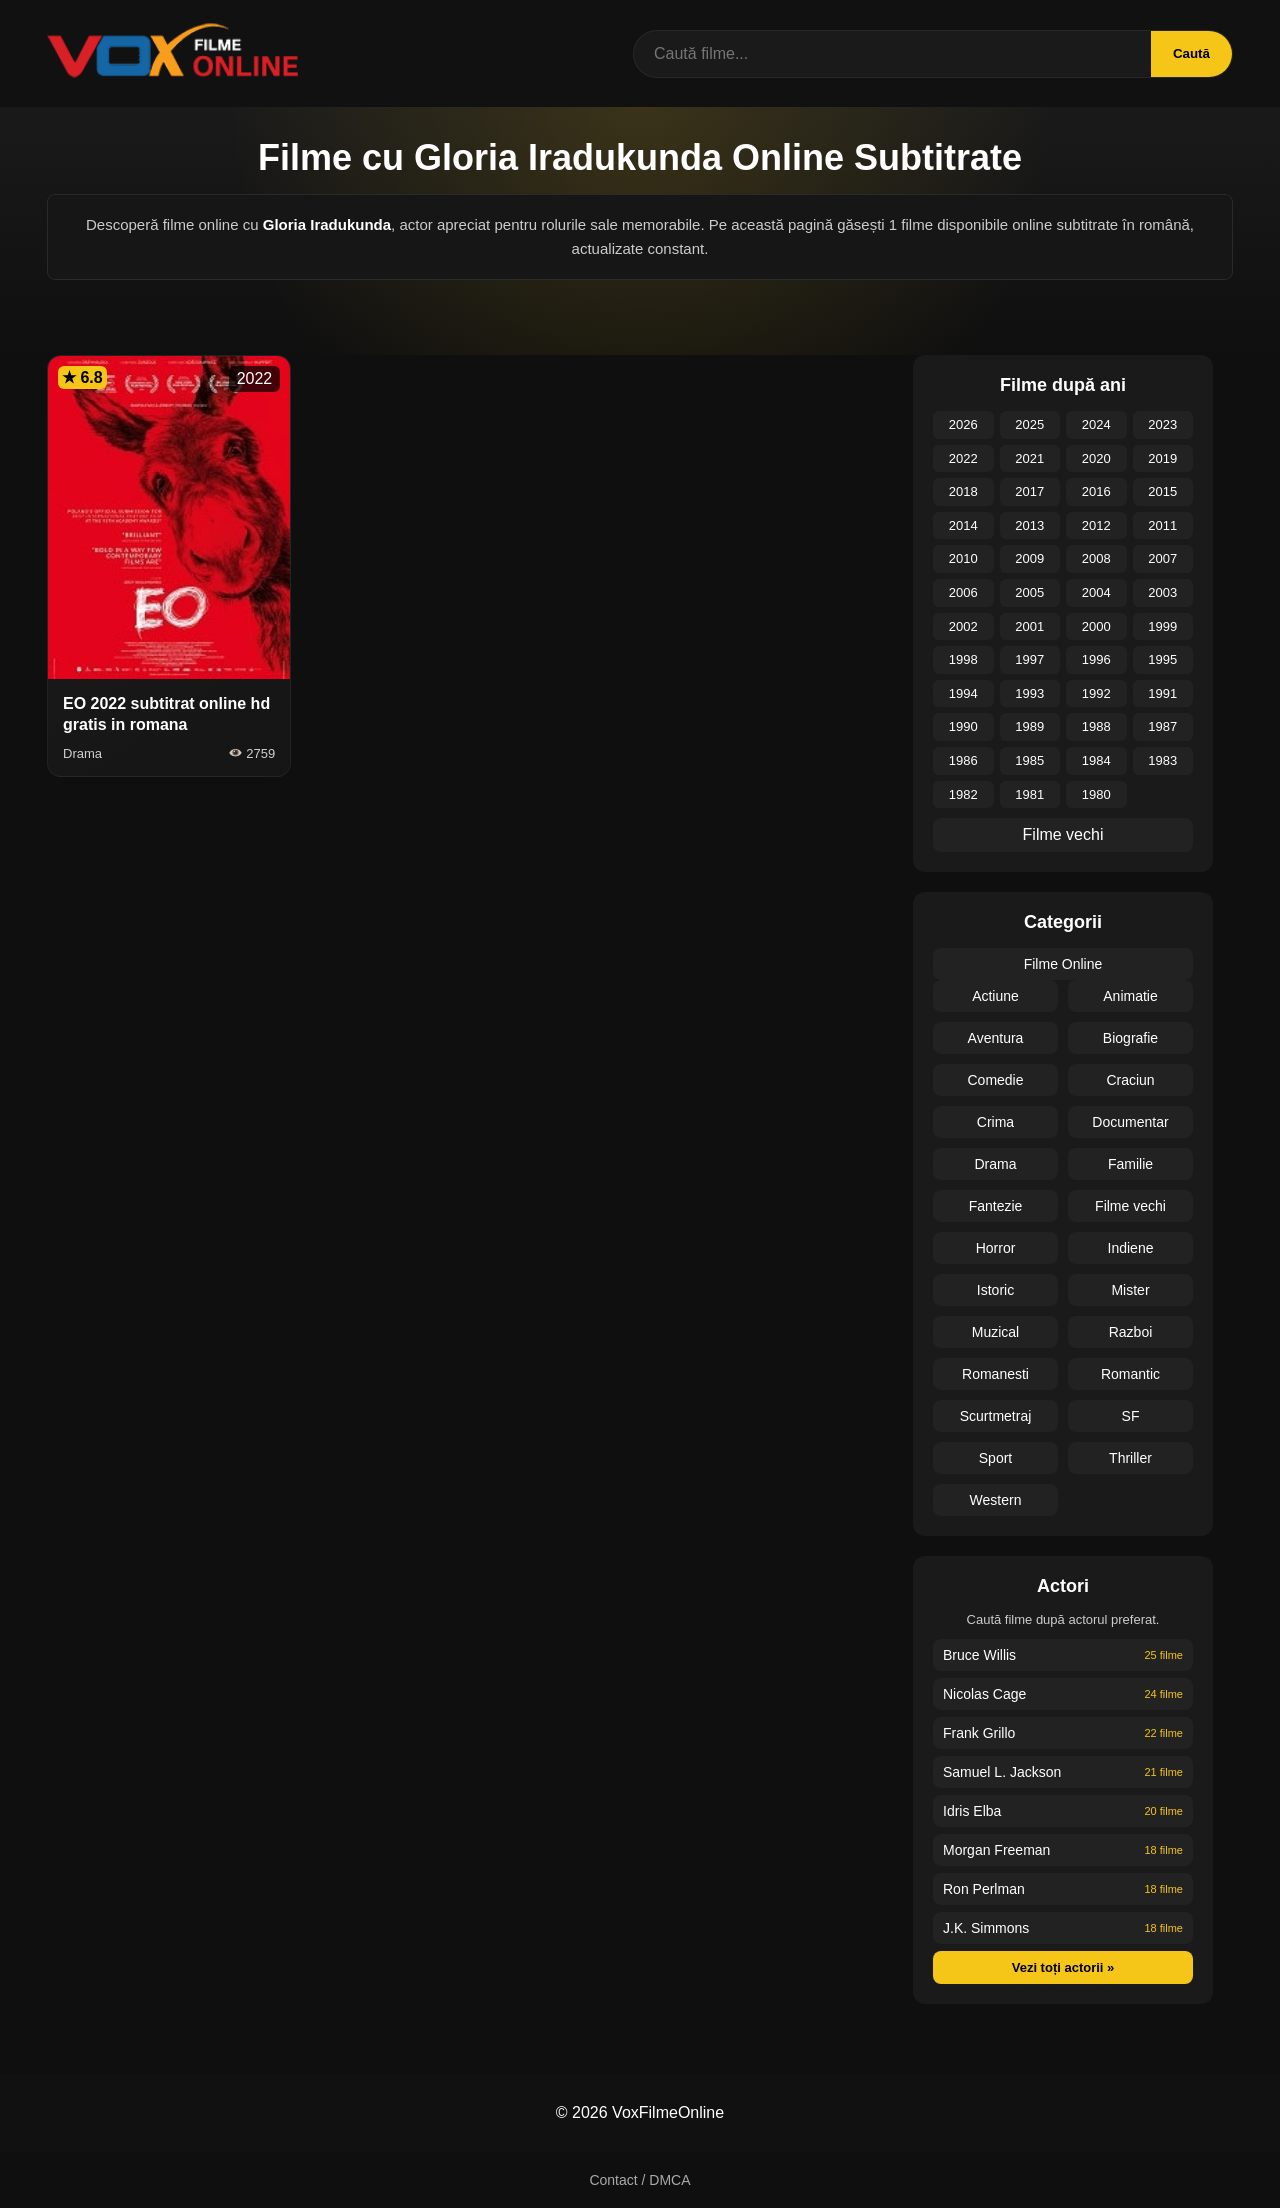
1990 (963, 726)
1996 (1096, 659)
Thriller (1130, 1458)
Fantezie (996, 1206)
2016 (1096, 491)
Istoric (995, 1290)
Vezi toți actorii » (1063, 1967)
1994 (963, 693)
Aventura (996, 1038)
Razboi (1131, 1332)
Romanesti (995, 1374)
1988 (1096, 726)
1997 (1029, 659)
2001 (1029, 626)
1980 (1096, 794)
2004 (1096, 592)
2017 (1029, 491)
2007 (1162, 558)
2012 (1096, 525)
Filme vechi (1063, 834)
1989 (1029, 726)
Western (996, 1500)
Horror (996, 1248)
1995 (1162, 659)
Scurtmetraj (996, 1416)
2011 (1162, 525)
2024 (1096, 424)
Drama (995, 1164)
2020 (1096, 458)
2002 (963, 626)
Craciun (1130, 1080)
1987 (1162, 726)
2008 (1096, 558)
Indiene (1131, 1248)
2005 (1029, 592)
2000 (1096, 626)
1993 (1029, 693)
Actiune (995, 996)
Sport (995, 1458)
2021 (1029, 458)
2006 (963, 592)
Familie (1130, 1164)
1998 (963, 659)
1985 (1029, 760)
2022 (963, 458)
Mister (1130, 1290)
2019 (1162, 458)
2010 (963, 558)
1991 (1162, 693)
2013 (1029, 525)
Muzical (995, 1332)
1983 (1162, 760)
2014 (963, 525)
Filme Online (1063, 964)
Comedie (995, 1080)
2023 (1162, 424)
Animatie (1130, 996)
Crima (995, 1122)
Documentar (1130, 1122)
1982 (963, 794)
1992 (1096, 693)
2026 (963, 424)
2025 (1029, 424)
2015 (1162, 491)
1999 (1162, 626)
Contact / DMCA (639, 2180)
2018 (963, 491)
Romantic (1130, 1374)
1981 (1029, 794)
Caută (1188, 53)
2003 (1162, 592)
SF (1131, 1416)
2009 (1029, 558)
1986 (963, 760)
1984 (1096, 760)
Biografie (1130, 1038)
